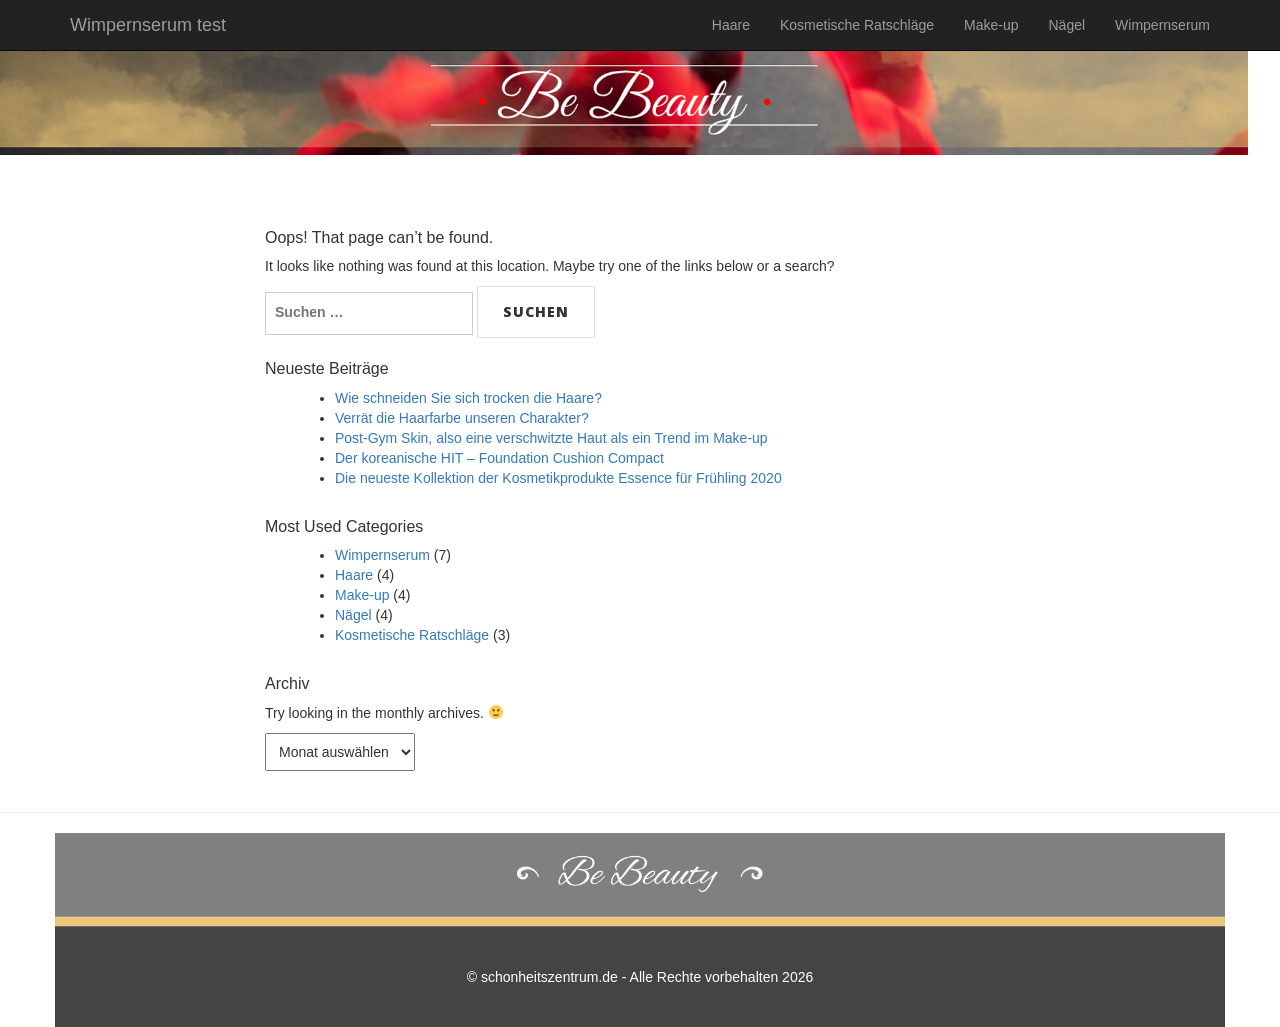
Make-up (991, 25)
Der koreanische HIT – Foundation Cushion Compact (499, 458)
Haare (731, 25)
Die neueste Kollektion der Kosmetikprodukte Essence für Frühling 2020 (558, 478)
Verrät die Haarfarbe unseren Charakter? (462, 418)
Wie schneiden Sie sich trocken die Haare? (468, 398)
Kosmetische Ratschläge (857, 25)
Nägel (1067, 25)
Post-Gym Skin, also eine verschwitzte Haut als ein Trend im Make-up (551, 438)
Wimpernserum (1162, 25)
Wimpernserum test (148, 25)
